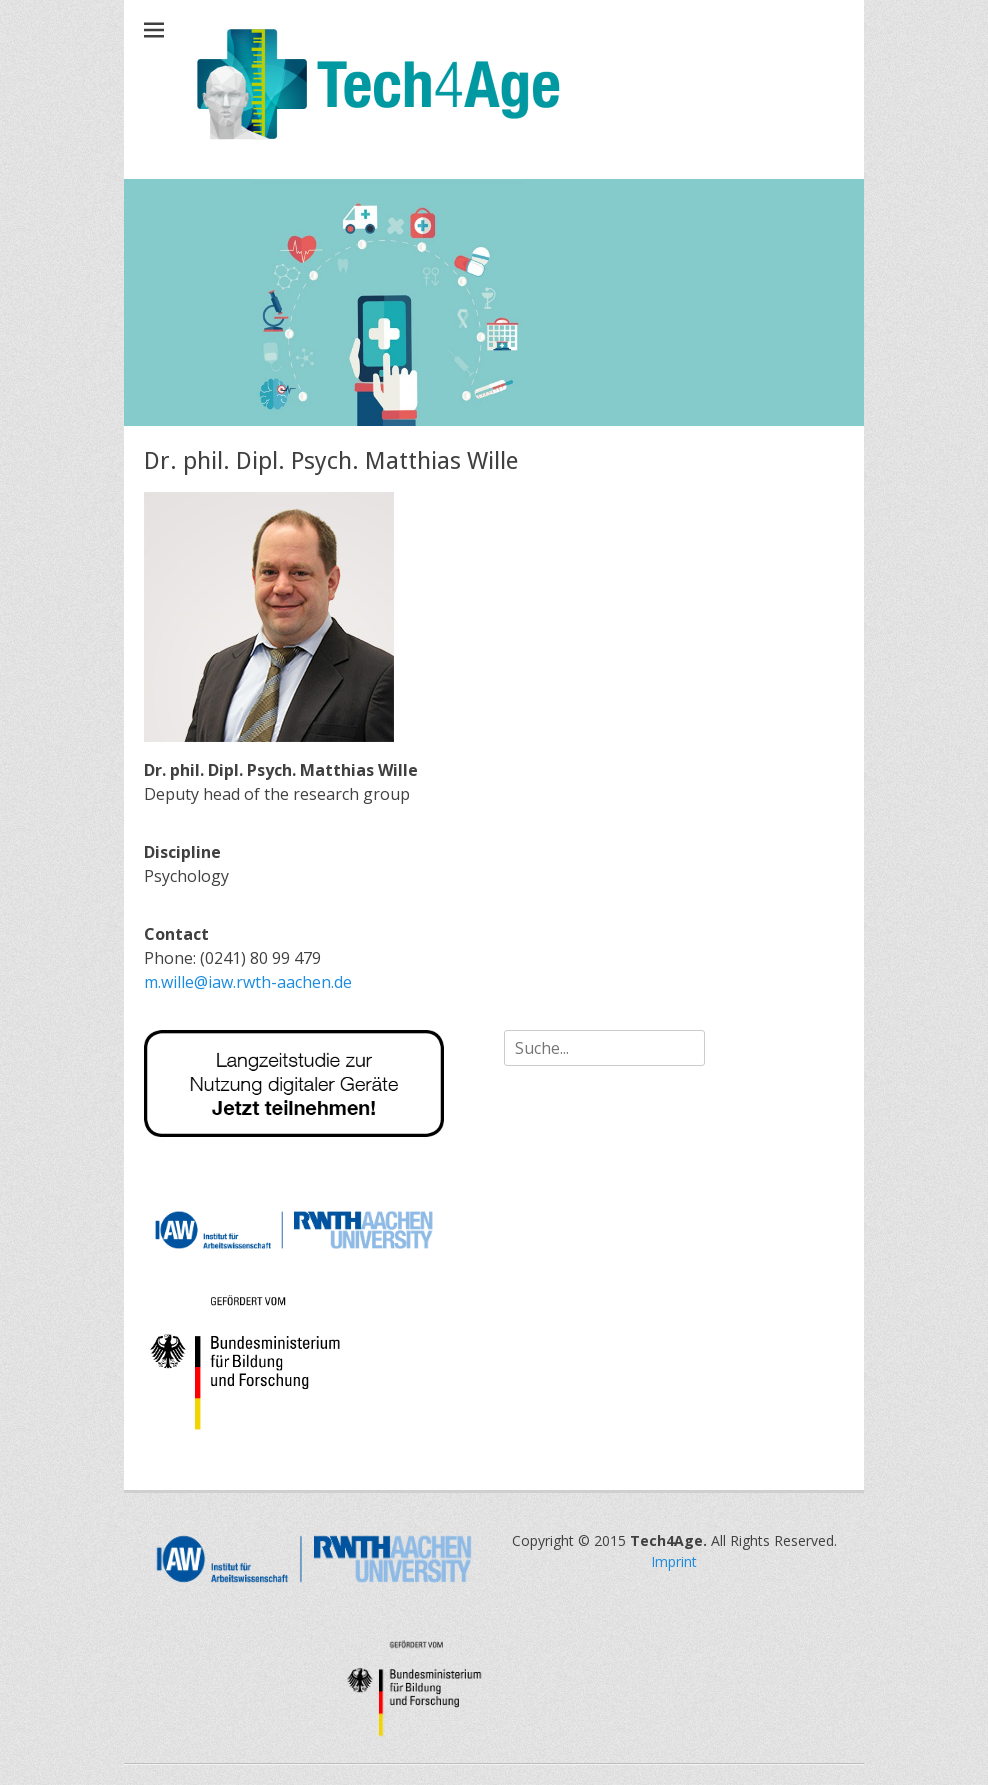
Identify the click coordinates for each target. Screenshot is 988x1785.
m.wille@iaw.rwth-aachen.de (248, 982)
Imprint (674, 1561)
